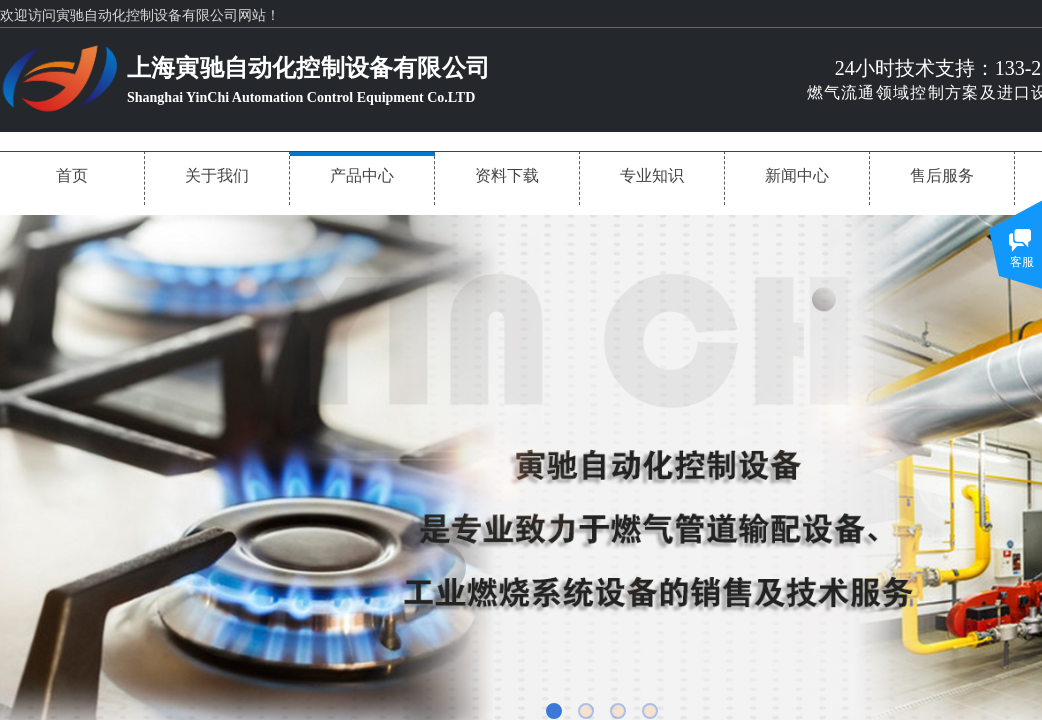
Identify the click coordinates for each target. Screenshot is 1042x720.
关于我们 (217, 175)
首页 (72, 175)
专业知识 (652, 175)
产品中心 (362, 175)
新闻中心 (797, 175)
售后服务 (942, 175)
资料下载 (507, 175)
